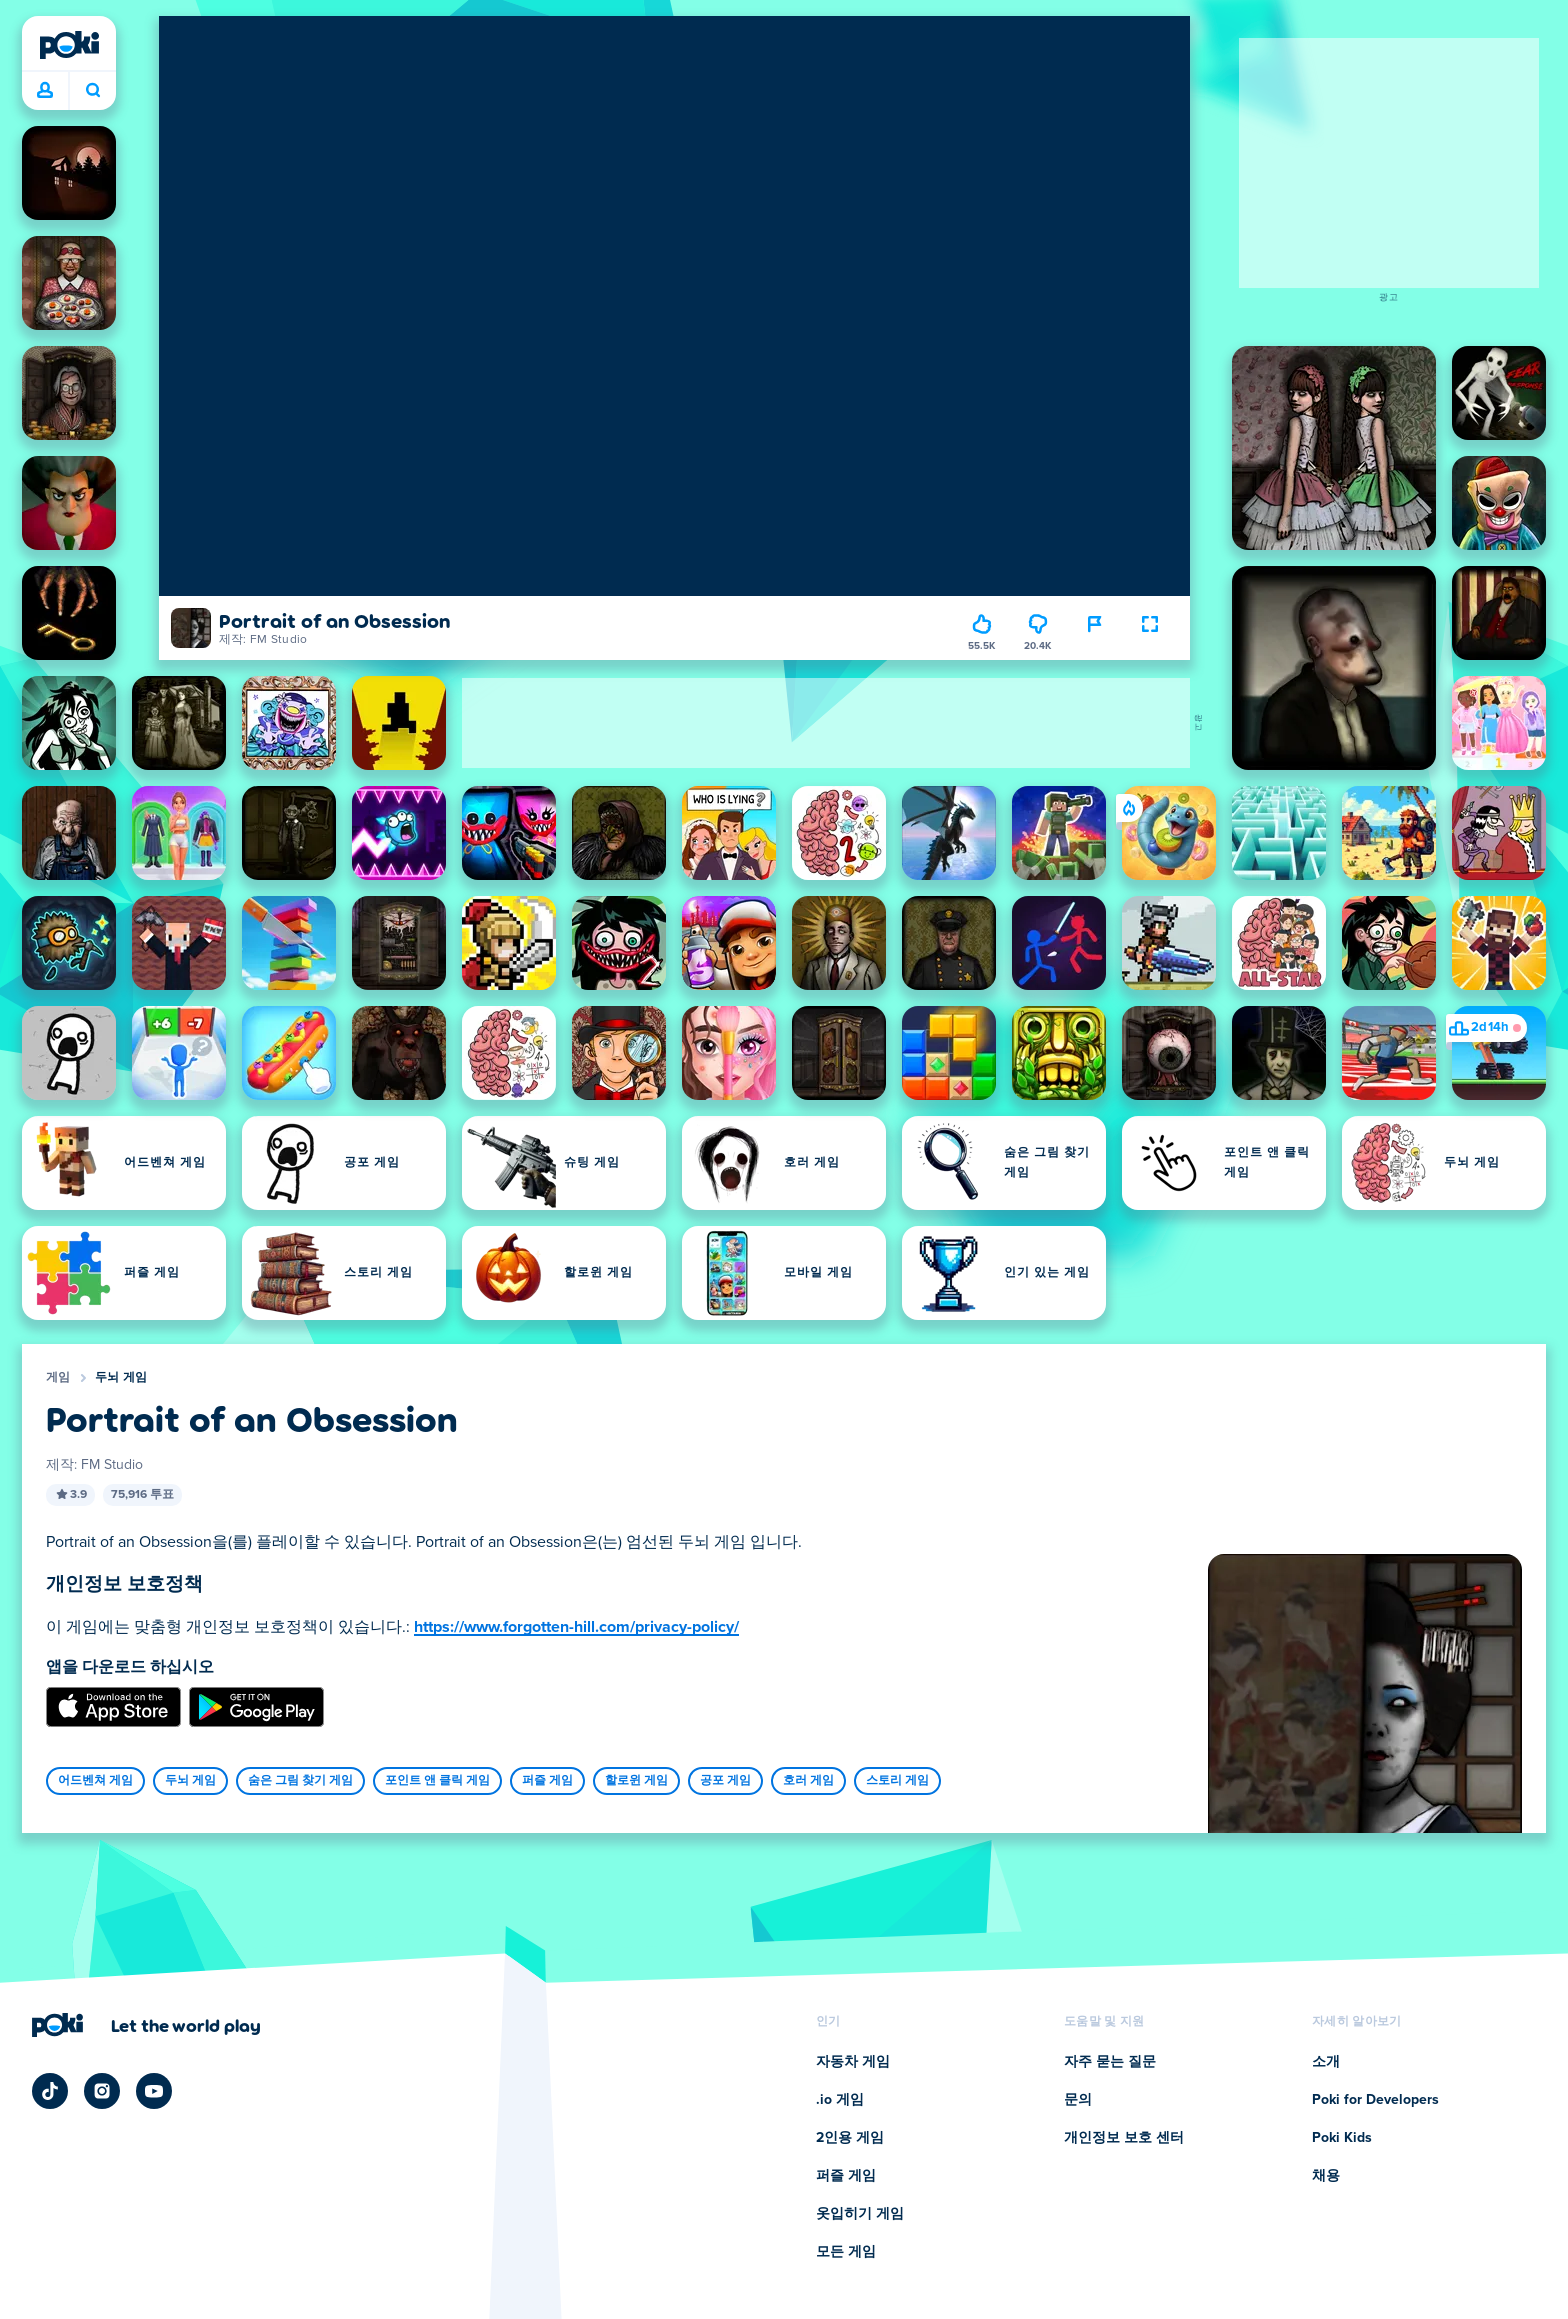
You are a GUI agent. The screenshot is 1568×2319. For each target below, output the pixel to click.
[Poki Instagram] (102, 2091)
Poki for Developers (1375, 2100)
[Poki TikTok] (50, 2091)
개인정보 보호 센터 (1124, 2138)
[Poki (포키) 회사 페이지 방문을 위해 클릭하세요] (146, 2025)
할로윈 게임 (636, 1781)
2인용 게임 (850, 2138)
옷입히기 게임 (860, 2214)
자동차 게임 (853, 2062)
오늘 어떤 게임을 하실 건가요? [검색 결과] (93, 90)
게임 (58, 1378)
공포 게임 (725, 1781)
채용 (1326, 2176)
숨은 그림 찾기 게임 (300, 1781)
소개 (1326, 2062)
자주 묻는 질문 (1110, 2062)
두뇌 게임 (121, 1378)
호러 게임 (808, 1781)
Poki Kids (1342, 2138)
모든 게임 (846, 2252)
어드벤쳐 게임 (95, 1781)
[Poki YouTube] (154, 2091)
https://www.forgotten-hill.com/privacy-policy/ (576, 1627)
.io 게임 (840, 2100)
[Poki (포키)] (69, 45)
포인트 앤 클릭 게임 (437, 1781)
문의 (1078, 2100)
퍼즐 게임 (547, 1781)
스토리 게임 (897, 1781)
